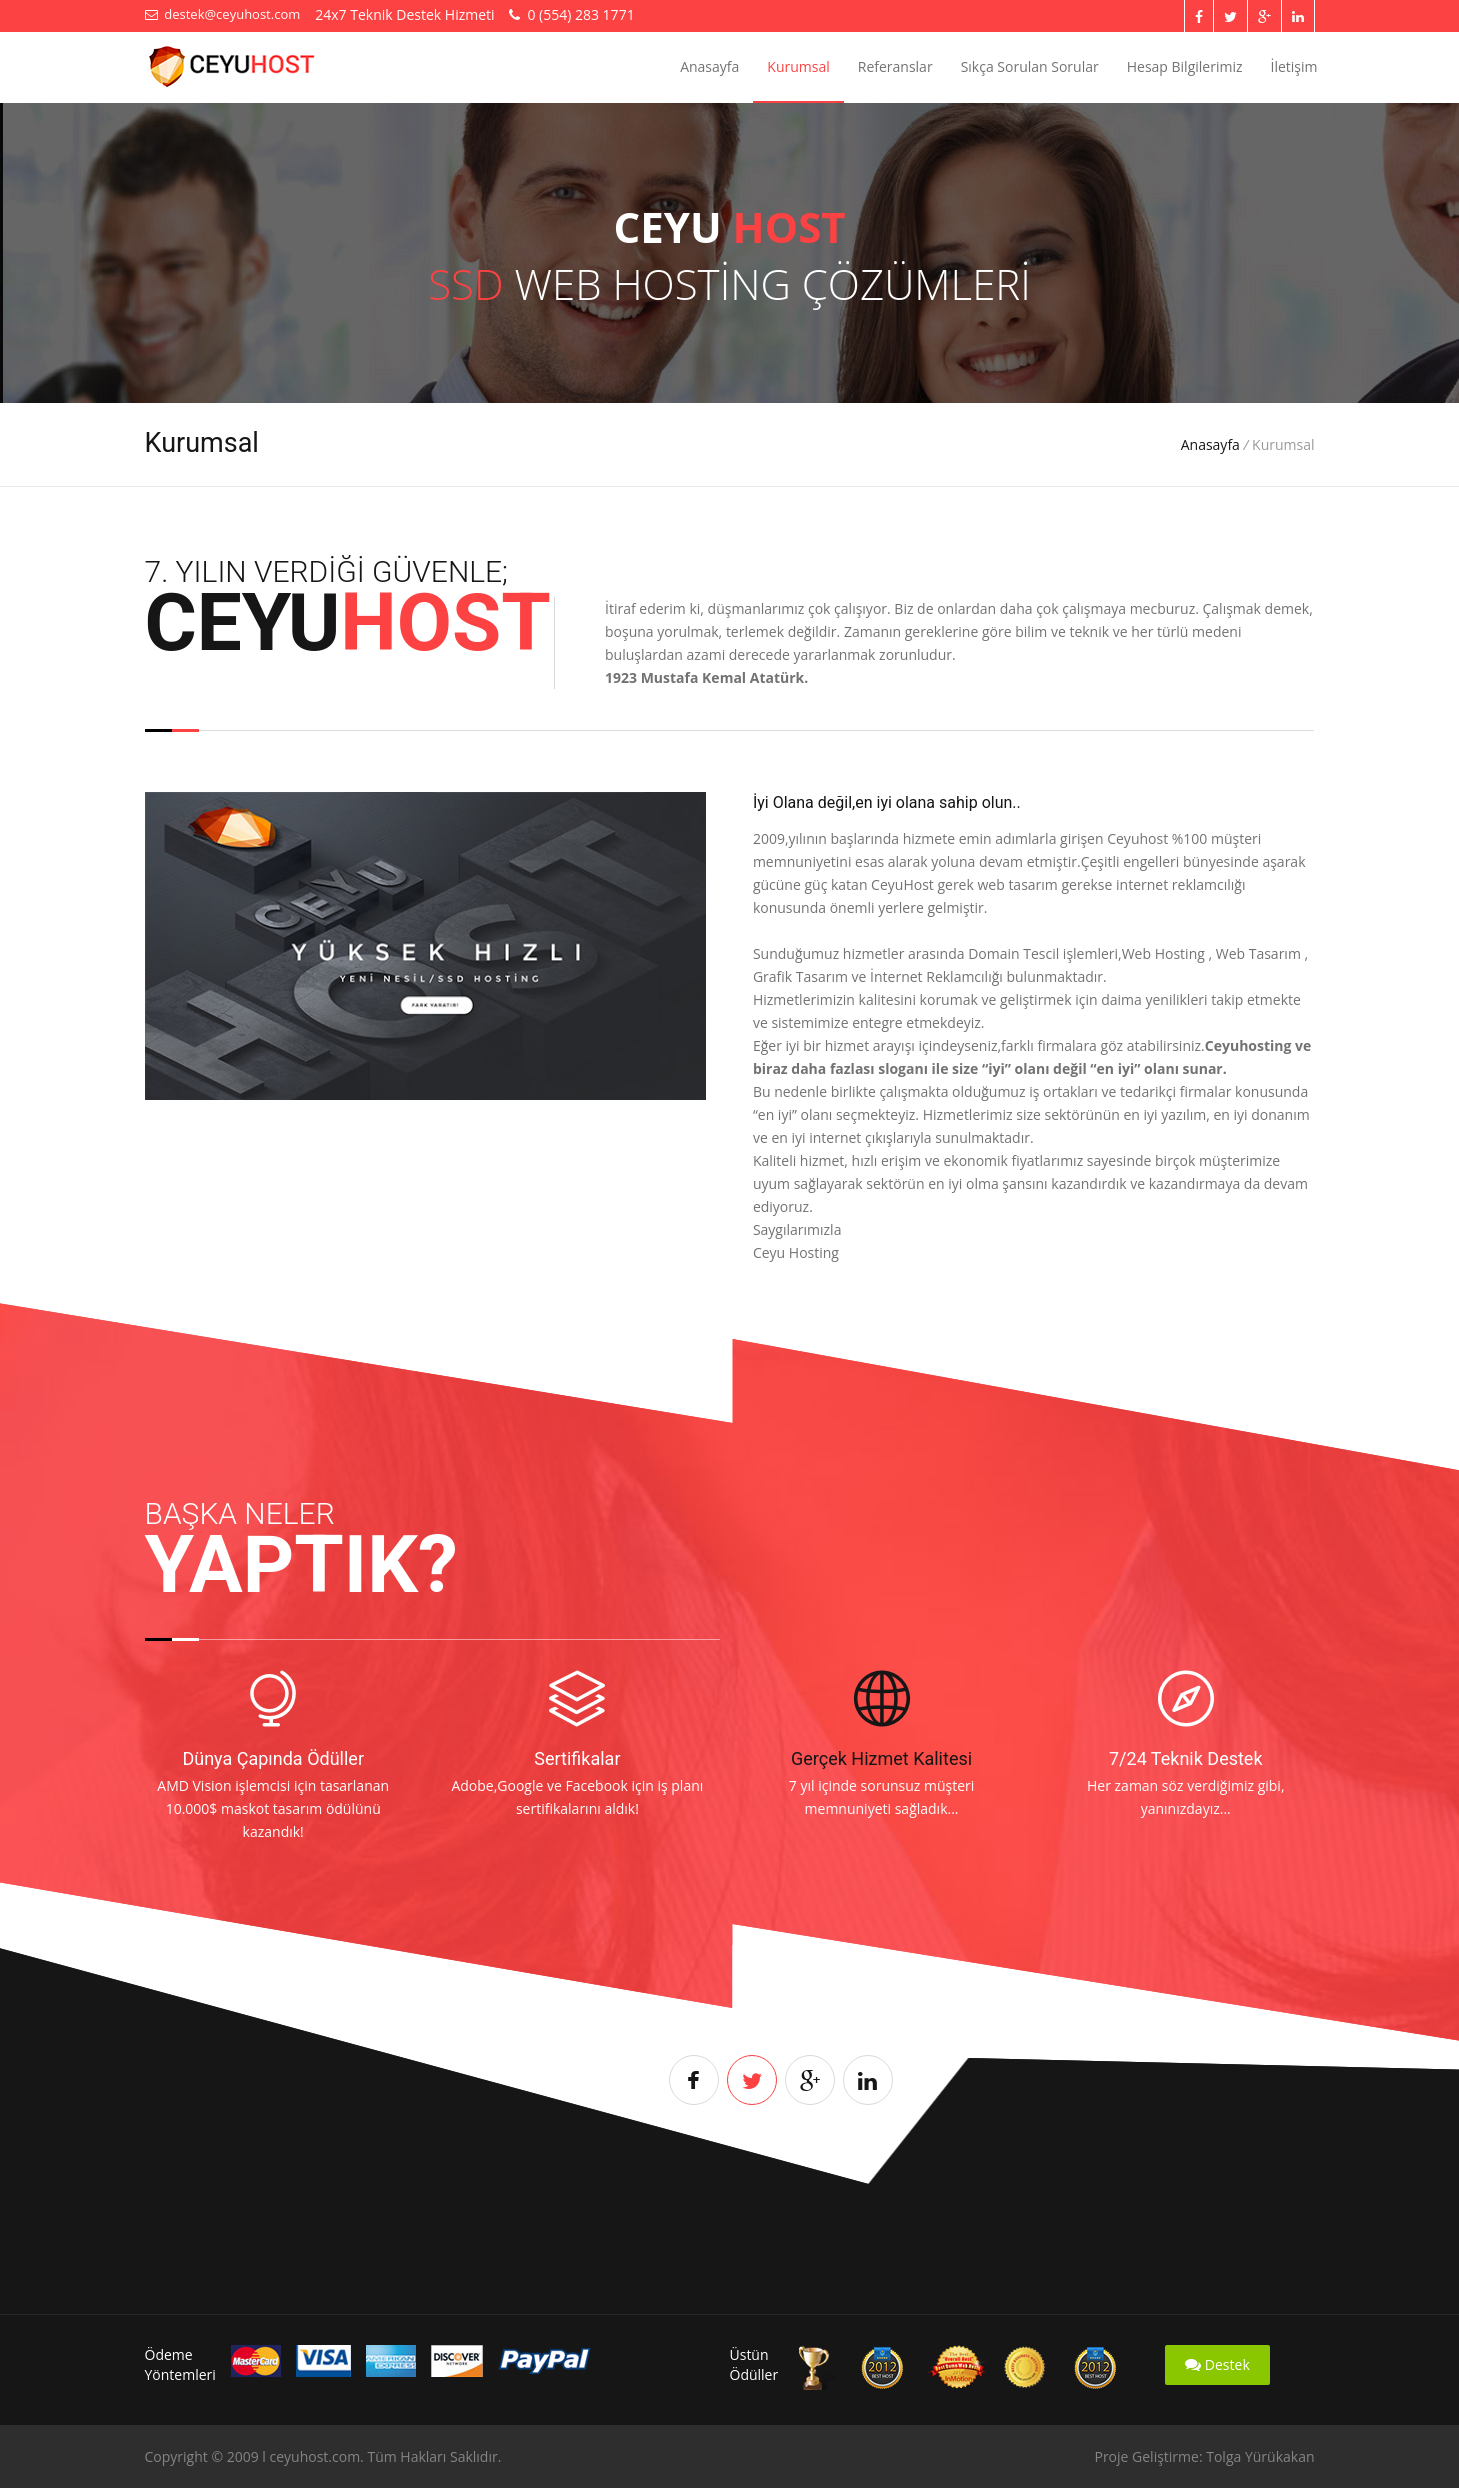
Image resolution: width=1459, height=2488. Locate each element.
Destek (1217, 2364)
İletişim (1294, 66)
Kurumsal (798, 66)
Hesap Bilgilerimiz (1185, 66)
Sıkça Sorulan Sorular (1030, 66)
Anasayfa (709, 66)
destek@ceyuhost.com (223, 14)
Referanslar (895, 66)
